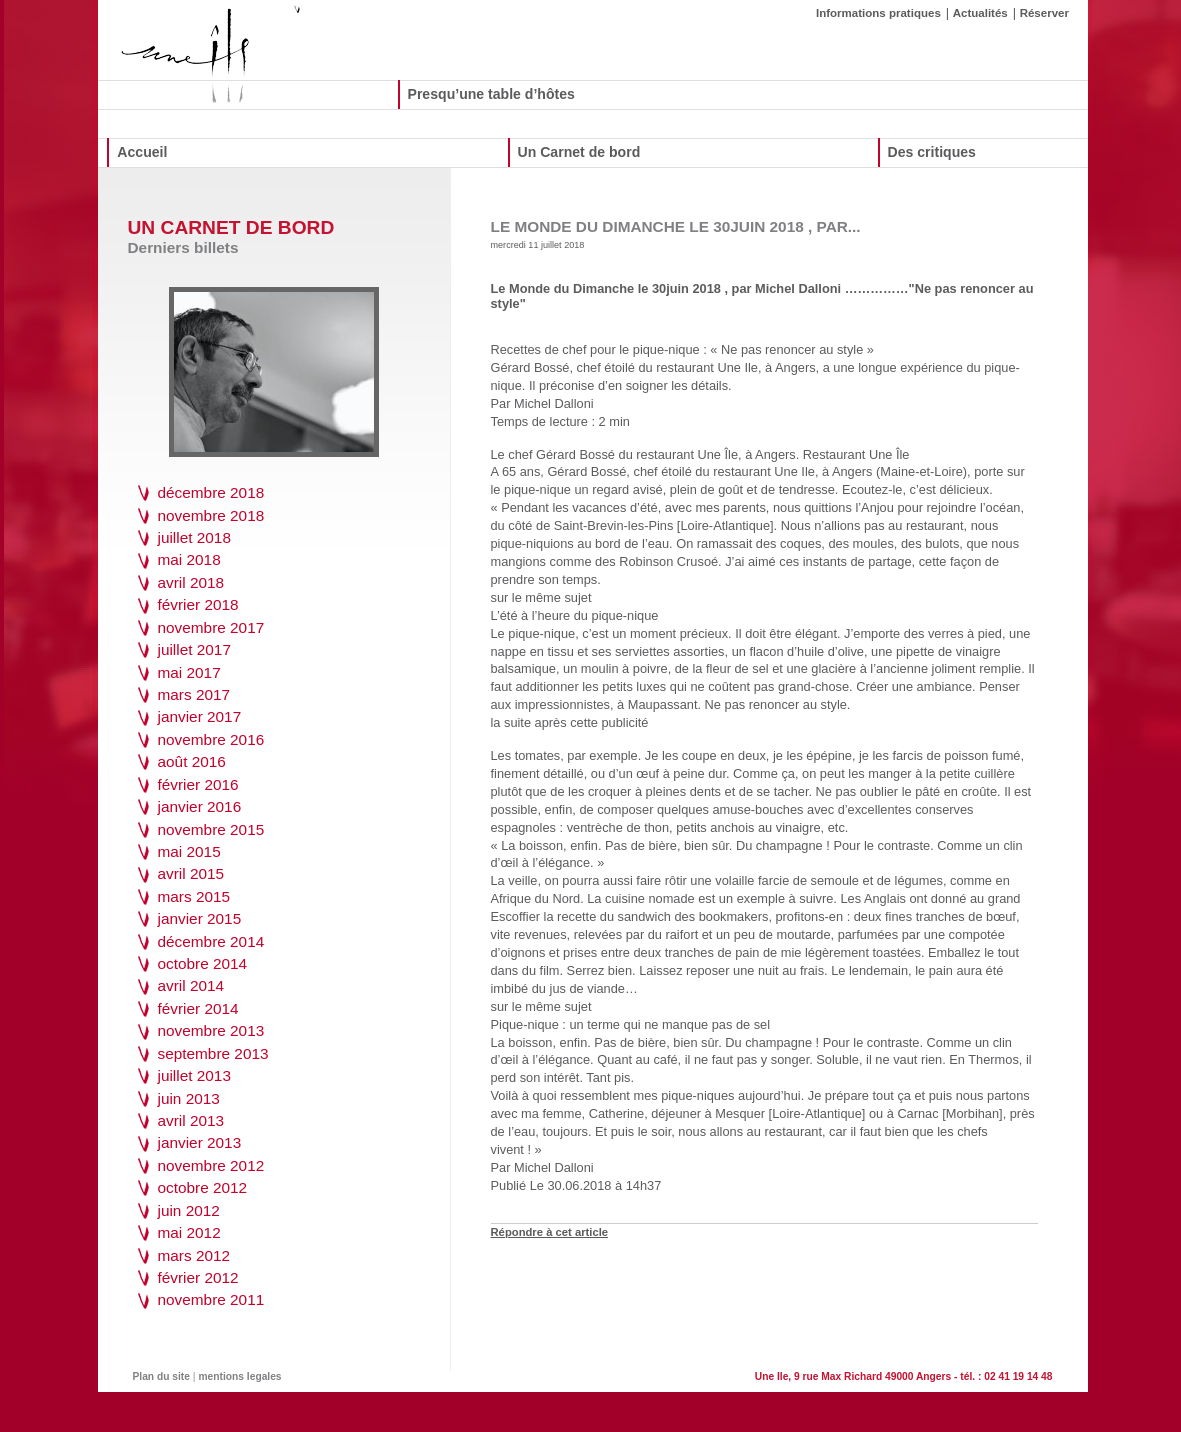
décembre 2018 (211, 492)
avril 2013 (191, 1120)
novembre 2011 (211, 1299)
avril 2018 (191, 582)
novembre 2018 (211, 515)
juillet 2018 (194, 537)
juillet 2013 (194, 1075)
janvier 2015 (200, 918)
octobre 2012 (203, 1187)
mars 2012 (194, 1255)
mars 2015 (194, 896)
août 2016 (192, 761)
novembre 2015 (211, 829)
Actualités (980, 13)
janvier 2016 (200, 806)
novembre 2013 (211, 1030)
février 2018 (198, 604)
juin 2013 (189, 1098)
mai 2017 (189, 672)
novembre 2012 (211, 1165)
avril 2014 (191, 985)
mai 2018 (189, 559)
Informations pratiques (878, 13)
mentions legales (240, 1376)
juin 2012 (189, 1210)
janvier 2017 (200, 716)
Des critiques (932, 152)
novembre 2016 (211, 739)
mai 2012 (189, 1232)
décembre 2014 (211, 941)
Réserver (1044, 13)
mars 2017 (194, 694)
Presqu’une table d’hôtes (491, 94)
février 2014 (198, 1008)
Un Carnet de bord (579, 152)
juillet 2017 (194, 649)
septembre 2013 (213, 1053)
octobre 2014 (203, 963)
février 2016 (198, 784)
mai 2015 (189, 851)
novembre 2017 (211, 627)
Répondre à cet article (550, 1232)
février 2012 (198, 1277)
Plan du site (161, 1376)
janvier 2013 (200, 1142)
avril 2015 (191, 873)
